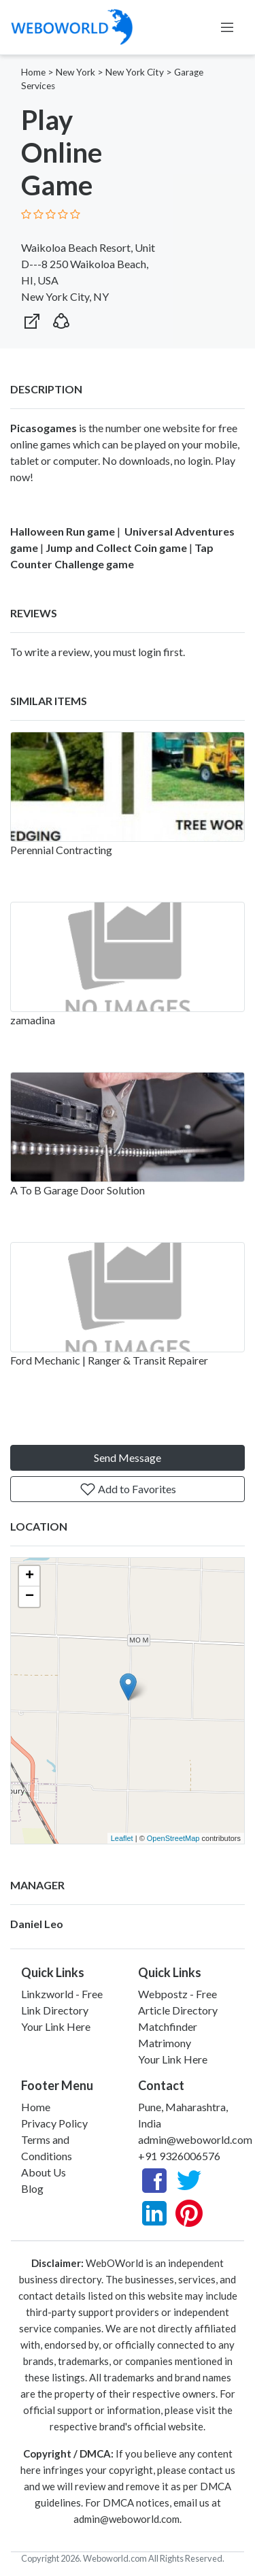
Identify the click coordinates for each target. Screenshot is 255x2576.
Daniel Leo (36, 1923)
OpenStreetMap (173, 1838)
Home (33, 72)
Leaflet (122, 1838)
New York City (134, 72)
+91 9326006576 (179, 2155)
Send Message (127, 1457)
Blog (32, 2188)
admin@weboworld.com (195, 2139)
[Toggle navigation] (227, 27)
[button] (61, 318)
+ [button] (29, 1576)
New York (75, 72)
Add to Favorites (128, 1489)
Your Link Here (55, 2026)
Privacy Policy (54, 2123)
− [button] (29, 1596)
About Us (43, 2172)
